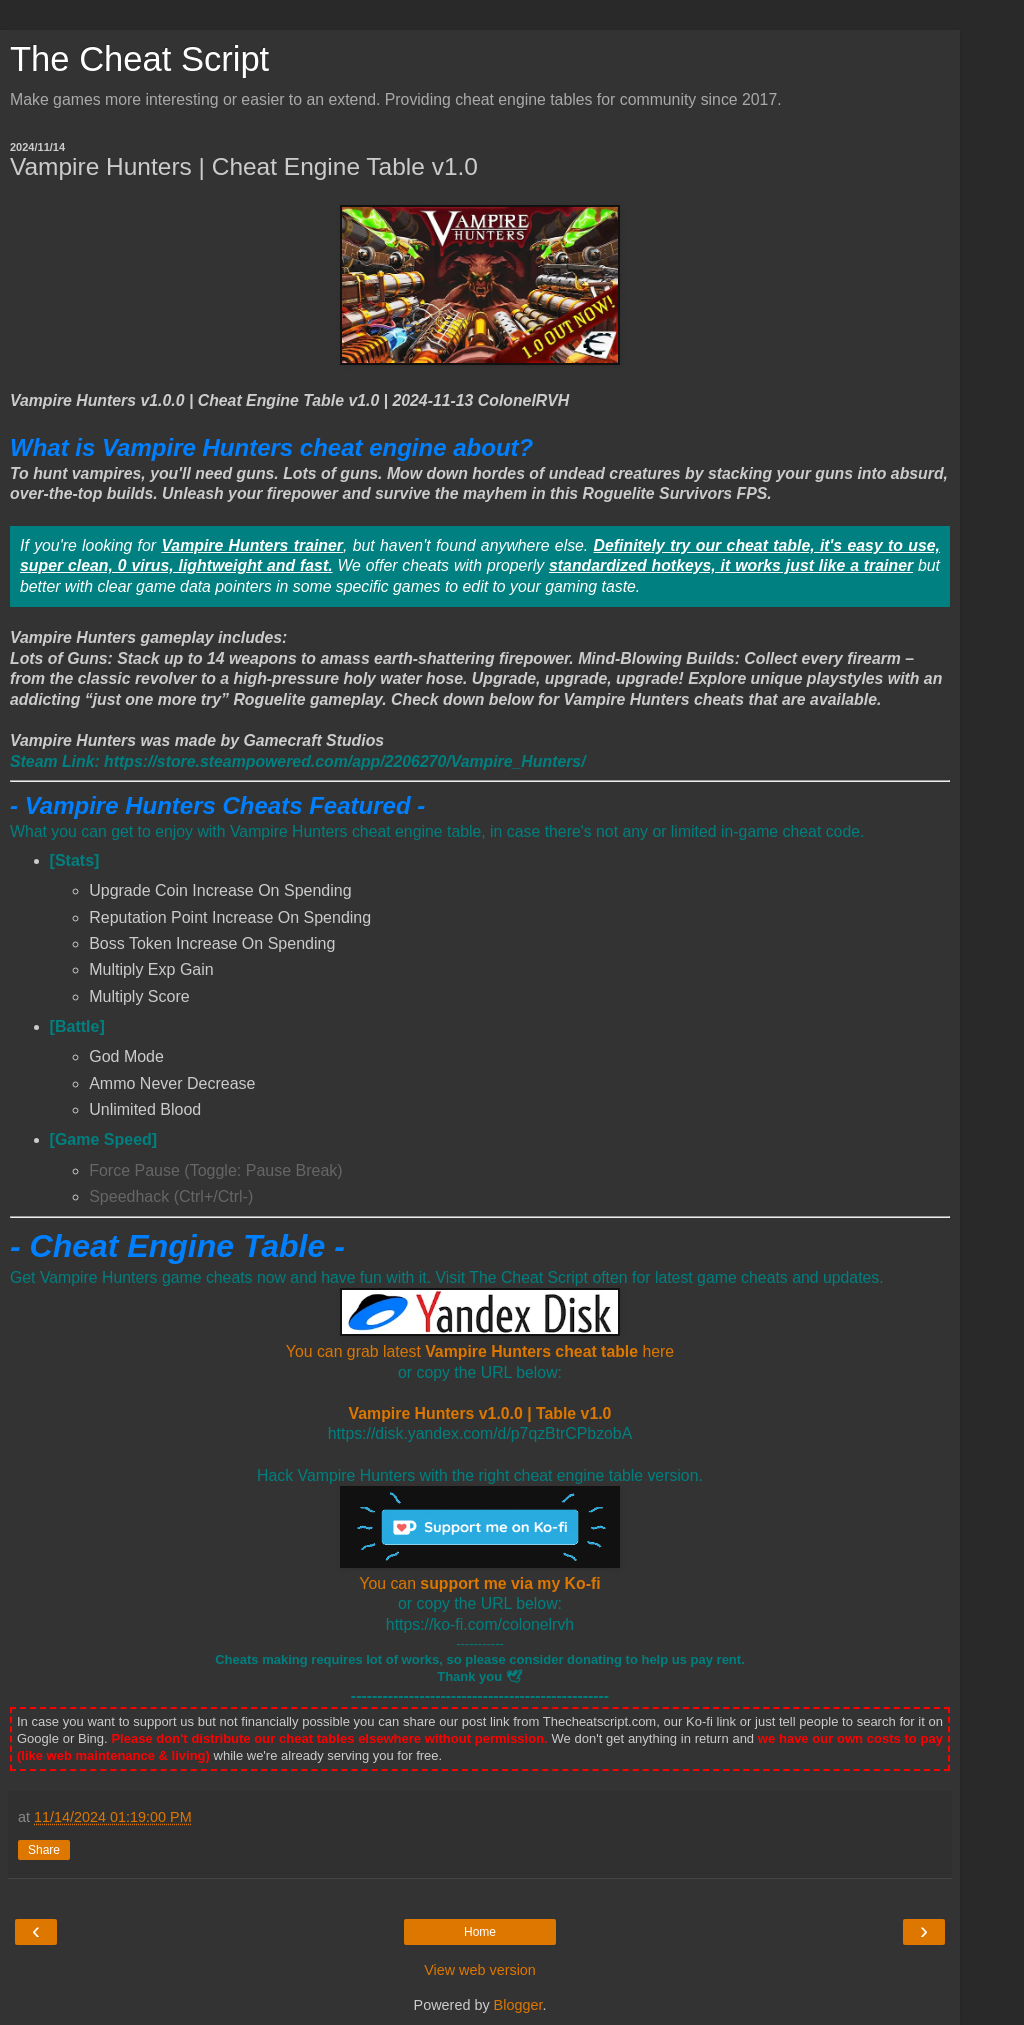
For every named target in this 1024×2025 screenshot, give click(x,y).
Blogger (518, 2005)
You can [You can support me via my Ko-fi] (479, 1583)
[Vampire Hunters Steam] (298, 761)
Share (44, 1850)
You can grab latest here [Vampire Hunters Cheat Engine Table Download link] (480, 1351)
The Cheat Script (139, 59)
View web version (480, 1970)
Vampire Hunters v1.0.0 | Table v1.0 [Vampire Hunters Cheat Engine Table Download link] (480, 1413)
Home (480, 1932)
